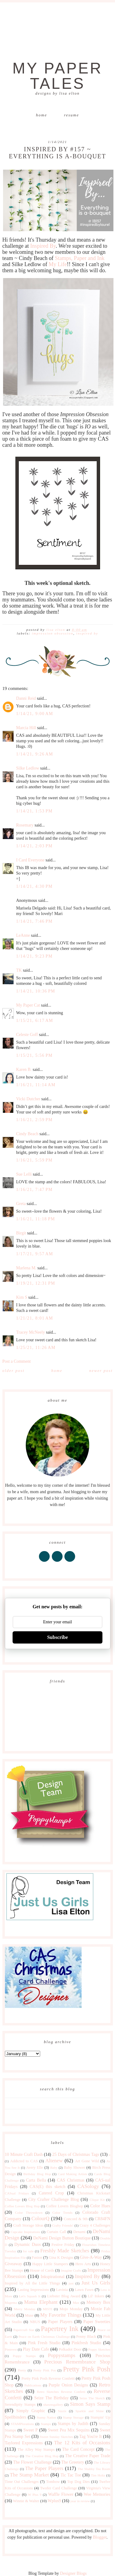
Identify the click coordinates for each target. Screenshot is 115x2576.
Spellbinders (15, 2417)
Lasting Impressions (33, 2290)
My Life (57, 264)
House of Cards (42, 2270)
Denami (79, 2232)
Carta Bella (36, 2180)
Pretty (22, 2370)
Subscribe (57, 1637)
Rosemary (25, 825)
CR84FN (102, 2218)
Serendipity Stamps (20, 2404)
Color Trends (62, 2212)
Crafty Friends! (62, 2225)
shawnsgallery (53, 2404)
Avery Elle (34, 2167)
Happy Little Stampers (50, 2264)
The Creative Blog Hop (42, 2456)
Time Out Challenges (22, 2482)
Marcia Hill (26, 727)
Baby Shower (74, 2167)
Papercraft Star (23, 2330)
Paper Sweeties (96, 2321)
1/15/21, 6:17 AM (34, 1020)
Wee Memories (97, 2494)
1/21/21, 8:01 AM (34, 1318)
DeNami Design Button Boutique (62, 2238)
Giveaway (13, 2264)
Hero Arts (83, 2264)
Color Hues (100, 2206)
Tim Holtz (98, 2475)
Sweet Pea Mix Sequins (69, 2430)
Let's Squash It (29, 2296)
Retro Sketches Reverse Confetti (61, 2391)
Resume (71, 115)
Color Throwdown (29, 2212)
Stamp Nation (46, 2417)
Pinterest (11, 2349)
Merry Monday (25, 2309)
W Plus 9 (34, 2494)
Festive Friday (63, 2245)
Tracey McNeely (30, 1332)
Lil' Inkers (96, 2296)
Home (41, 115)
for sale (28, 2251)
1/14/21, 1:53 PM (34, 811)
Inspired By (43, 246)
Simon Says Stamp (90, 2404)
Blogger (99, 2537)
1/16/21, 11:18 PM (35, 1219)
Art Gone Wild (87, 2161)
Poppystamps (61, 2355)
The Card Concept (78, 2449)
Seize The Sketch (92, 2398)
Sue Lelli (24, 1174)
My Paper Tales (58, 76)
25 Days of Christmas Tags (75, 2154)
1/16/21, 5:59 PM (34, 1160)
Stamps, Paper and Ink (80, 258)
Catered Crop (51, 2193)
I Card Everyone (30, 860)
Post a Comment (16, 1361)
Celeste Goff (27, 1034)
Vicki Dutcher (28, 1099)
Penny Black (86, 2336)
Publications (33, 2385)
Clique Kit (97, 2199)
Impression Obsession (52, 633)
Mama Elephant (40, 2302)
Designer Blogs (73, 2573)
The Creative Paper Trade (87, 2456)
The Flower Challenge (32, 2462)
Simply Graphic (30, 2410)
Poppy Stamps (24, 2356)
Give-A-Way (91, 2257)
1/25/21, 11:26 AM (36, 1347)
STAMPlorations (22, 2424)
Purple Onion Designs (68, 2385)
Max (76, 2302)
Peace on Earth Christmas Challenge (44, 2336)
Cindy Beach (27, 1134)
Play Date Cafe (36, 2349)
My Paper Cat (28, 1005)
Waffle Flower (60, 2494)
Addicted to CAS (24, 2161)
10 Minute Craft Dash (24, 2154)
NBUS (35, 2322)
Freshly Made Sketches (64, 2251)
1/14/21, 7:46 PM (34, 921)
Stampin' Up (100, 2417)
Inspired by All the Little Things (32, 2283)
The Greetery (72, 2462)
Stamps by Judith (73, 2423)
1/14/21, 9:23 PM (34, 956)
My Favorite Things (61, 2315)
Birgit (21, 1233)
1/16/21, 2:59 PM (34, 1119)
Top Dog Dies (78, 2482)
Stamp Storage (73, 2417)
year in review (80, 2501)
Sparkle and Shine (89, 2411)
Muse (29, 2315)
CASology (88, 2186)
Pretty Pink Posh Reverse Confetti (48, 2378)
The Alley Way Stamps (36, 2449)
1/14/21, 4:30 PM (34, 886)
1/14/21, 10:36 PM (35, 991)
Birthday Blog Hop (37, 2174)
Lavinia (62, 2290)
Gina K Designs (61, 2257)
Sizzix (62, 2411)
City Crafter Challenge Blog (53, 2199)
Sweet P (30, 2430)
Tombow (53, 2482)
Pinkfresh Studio (86, 2343)
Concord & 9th (76, 2219)
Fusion (37, 2257)
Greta (21, 1203)
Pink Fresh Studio (44, 2343)
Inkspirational (53, 2276)
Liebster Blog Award (63, 2296)
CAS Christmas (70, 2180)
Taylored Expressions (24, 2443)
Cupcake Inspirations (25, 2232)
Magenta (11, 2302)
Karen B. (24, 1069)
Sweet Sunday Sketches (56, 2437)
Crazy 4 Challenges (94, 2225)
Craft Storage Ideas (28, 2225)
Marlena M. (26, 1268)
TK (19, 970)
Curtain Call (56, 2232)
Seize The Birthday (51, 2398)
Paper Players (60, 2321)
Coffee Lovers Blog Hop (22, 2206)
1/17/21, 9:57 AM (34, 1254)
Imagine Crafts (71, 2270)
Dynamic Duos (27, 2244)
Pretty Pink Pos (44, 2370)
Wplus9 (54, 2501)
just (71, 2283)
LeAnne (23, 935)
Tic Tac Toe (70, 2475)
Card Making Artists (72, 2174)
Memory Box (98, 2302)
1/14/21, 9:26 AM (34, 754)
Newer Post (101, 1370)
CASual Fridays (17, 2193)
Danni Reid (26, 698)
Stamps (46, 2424)
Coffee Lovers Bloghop (64, 2206)
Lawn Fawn (84, 2290)
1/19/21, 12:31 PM (35, 1283)
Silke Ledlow (27, 768)
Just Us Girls (96, 2283)
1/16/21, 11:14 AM (36, 1085)
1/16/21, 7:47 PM (34, 1189)
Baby (54, 2167)
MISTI (47, 2309)
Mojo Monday (70, 2309)
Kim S (21, 1297)
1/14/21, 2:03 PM (34, 846)
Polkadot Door (70, 2349)
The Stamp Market (29, 2475)
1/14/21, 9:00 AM (34, 713)
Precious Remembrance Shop (77, 2362)
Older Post (13, 1370)
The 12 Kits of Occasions (82, 2443)
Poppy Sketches (99, 2349)
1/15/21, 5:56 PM (34, 1055)
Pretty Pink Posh (86, 2369)
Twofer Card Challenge (58, 2488)
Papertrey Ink (60, 2329)
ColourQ (40, 2218)
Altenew (54, 2161)
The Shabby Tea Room (94, 2469)
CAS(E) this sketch (47, 2186)
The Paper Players (44, 2468)
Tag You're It (90, 2436)
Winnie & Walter (26, 2501)
